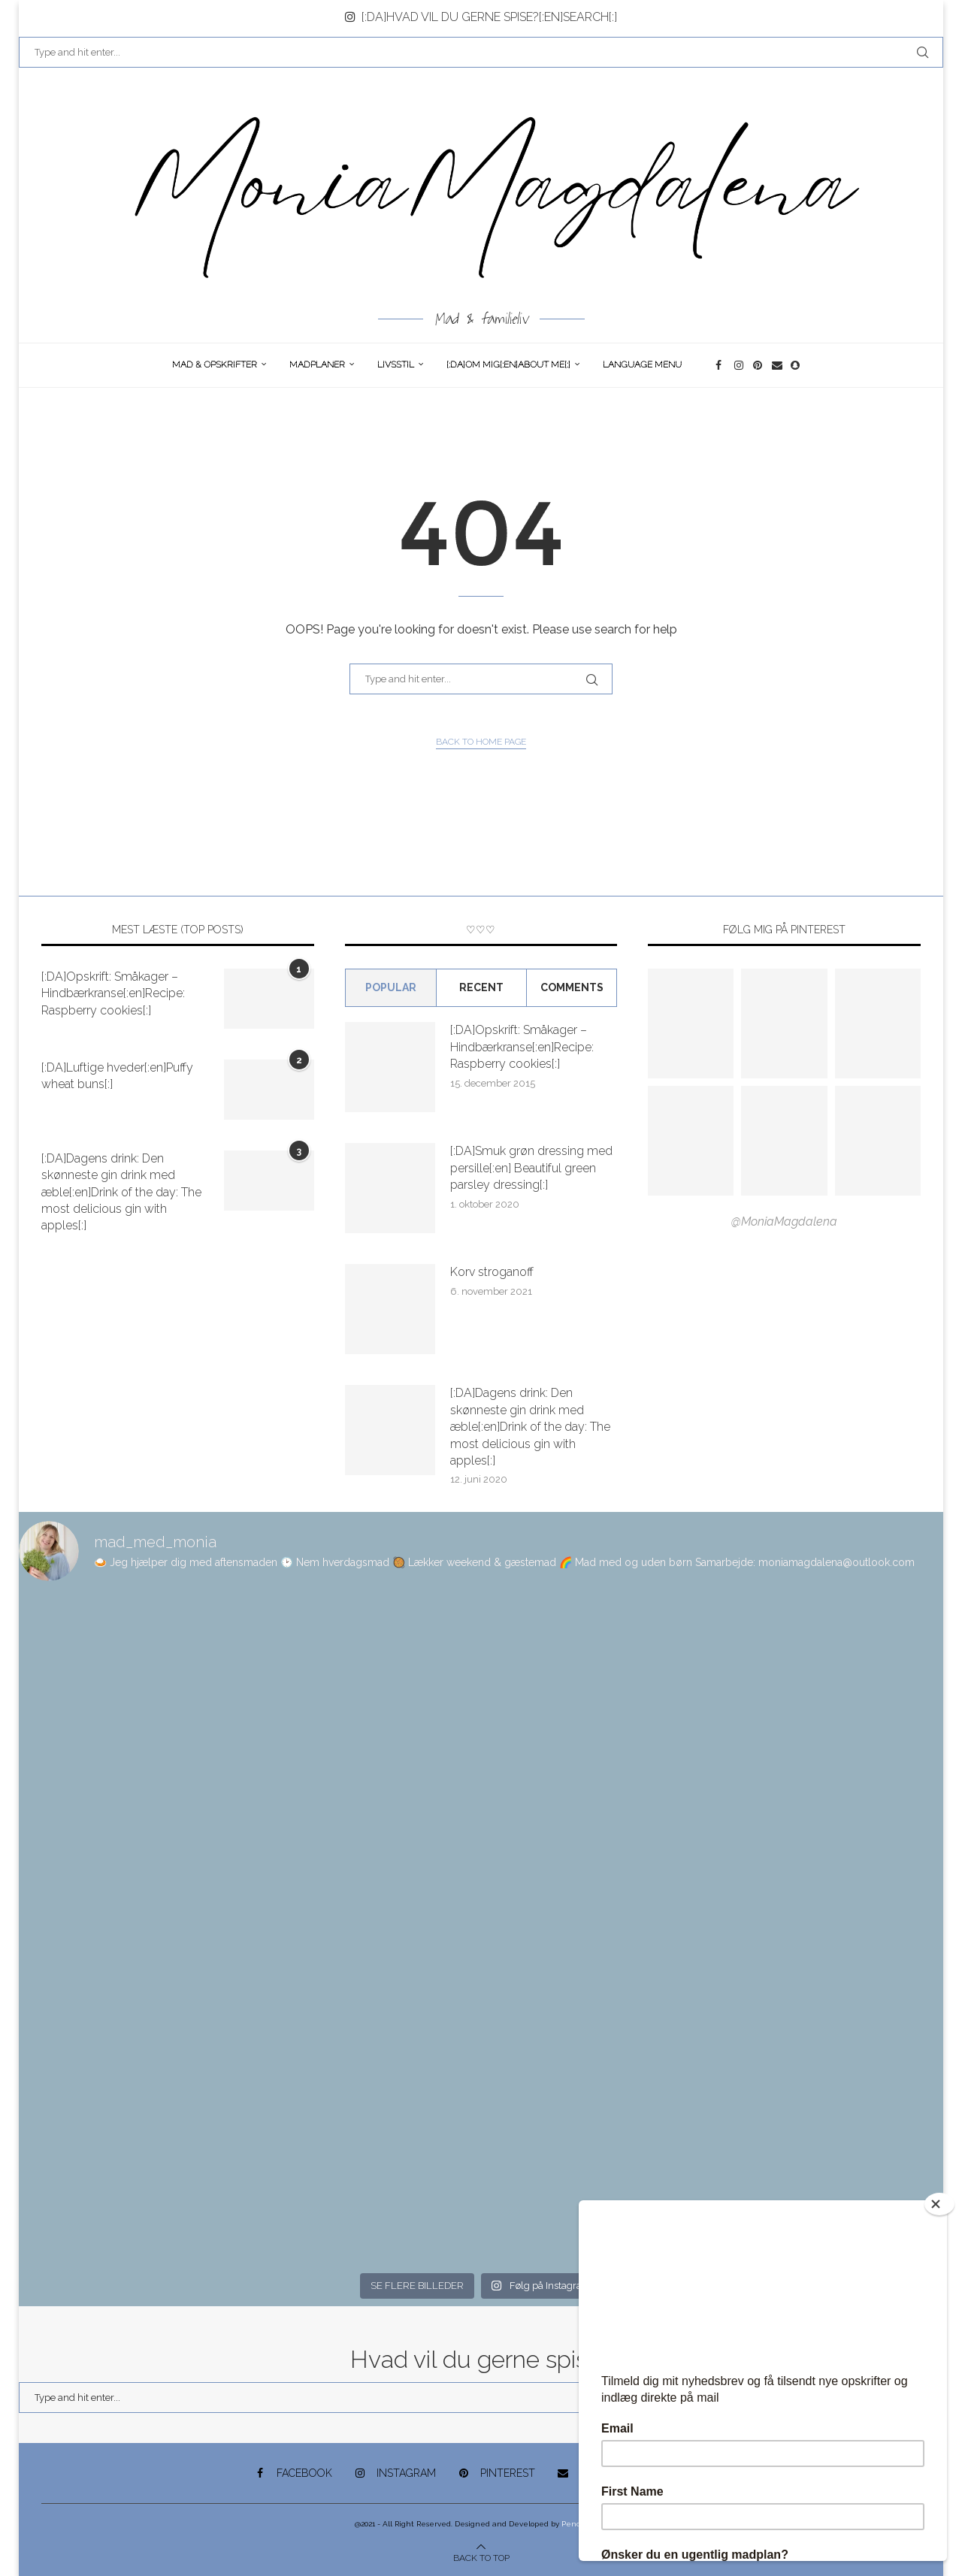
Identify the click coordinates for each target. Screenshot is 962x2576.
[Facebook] (721, 365)
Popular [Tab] (390, 987)
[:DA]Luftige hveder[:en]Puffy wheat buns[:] (117, 1075)
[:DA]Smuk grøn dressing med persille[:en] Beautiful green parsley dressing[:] (531, 1168)
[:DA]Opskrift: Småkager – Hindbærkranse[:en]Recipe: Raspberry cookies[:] (113, 993)
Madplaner (317, 364)
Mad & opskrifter (214, 364)
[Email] (777, 365)
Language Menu (642, 364)
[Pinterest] (758, 365)
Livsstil (395, 364)
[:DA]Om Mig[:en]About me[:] (508, 364)
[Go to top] (481, 2557)
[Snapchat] (796, 365)
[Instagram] (740, 365)
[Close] (939, 2204)
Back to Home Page (481, 741)
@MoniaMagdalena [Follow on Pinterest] (784, 1221)
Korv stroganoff (492, 1272)
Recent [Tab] (481, 987)
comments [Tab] (572, 987)
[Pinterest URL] (690, 1023)
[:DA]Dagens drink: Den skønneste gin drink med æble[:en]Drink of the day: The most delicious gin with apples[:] (121, 1192)
